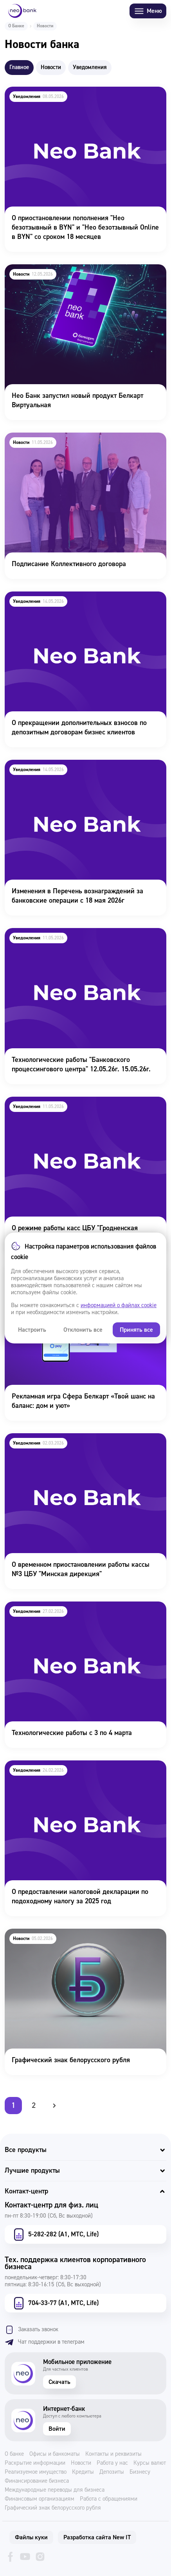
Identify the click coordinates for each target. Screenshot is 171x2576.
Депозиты (111, 2472)
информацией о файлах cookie (119, 1305)
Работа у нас (112, 2463)
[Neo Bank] (22, 11)
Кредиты (83, 2472)
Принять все (136, 1330)
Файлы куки (31, 2537)
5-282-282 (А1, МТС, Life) (55, 2234)
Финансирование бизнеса (37, 2481)
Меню (148, 11)
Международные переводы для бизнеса (54, 2490)
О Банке (16, 26)
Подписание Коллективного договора (61, 437)
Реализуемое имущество (36, 2472)
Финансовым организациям (39, 2499)
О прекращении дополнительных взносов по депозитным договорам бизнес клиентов (72, 602)
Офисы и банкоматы (54, 2454)
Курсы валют (149, 2463)
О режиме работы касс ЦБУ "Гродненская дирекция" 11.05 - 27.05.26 (84, 1107)
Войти (57, 2429)
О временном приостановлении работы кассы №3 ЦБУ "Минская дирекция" (79, 1444)
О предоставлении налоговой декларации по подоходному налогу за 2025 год (72, 1771)
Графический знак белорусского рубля (63, 1933)
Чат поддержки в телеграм (45, 2342)
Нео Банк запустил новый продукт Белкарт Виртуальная (69, 275)
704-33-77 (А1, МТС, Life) (55, 2303)
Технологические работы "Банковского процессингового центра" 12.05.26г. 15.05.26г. (72, 938)
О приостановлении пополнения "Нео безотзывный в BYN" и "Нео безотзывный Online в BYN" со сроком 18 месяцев (85, 102)
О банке (14, 2454)
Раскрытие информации (35, 2463)
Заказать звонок (31, 2329)
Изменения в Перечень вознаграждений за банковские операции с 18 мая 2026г (70, 770)
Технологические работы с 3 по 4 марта (64, 1606)
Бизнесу (140, 2472)
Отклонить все (83, 1330)
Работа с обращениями (108, 2499)
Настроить (32, 1330)
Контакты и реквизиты (113, 2454)
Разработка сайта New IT (97, 2537)
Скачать (59, 2382)
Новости (81, 2463)
